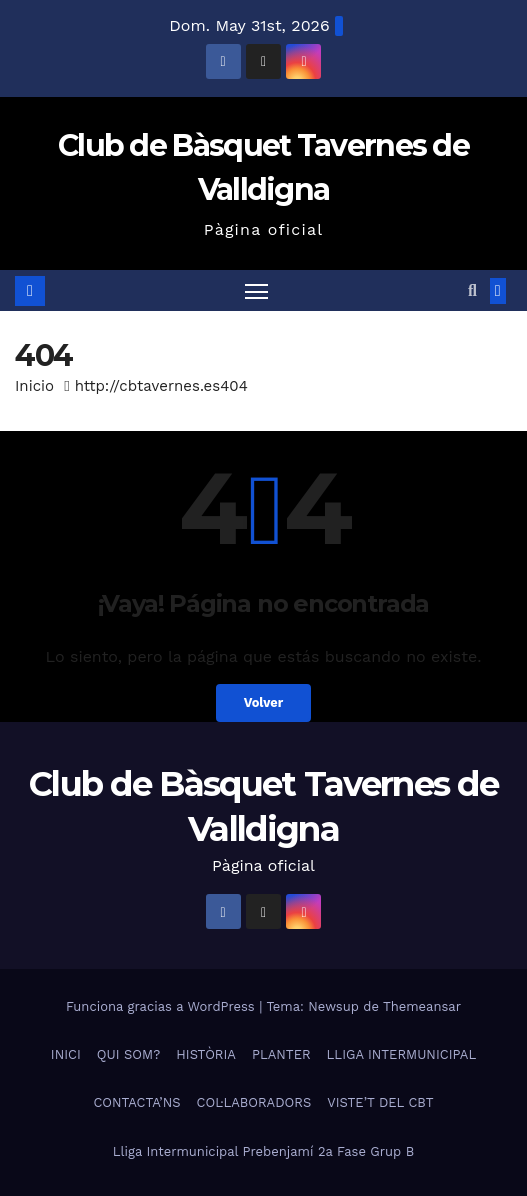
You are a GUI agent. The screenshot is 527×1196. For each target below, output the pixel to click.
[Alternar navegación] (257, 291)
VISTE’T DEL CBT (380, 1102)
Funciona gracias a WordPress (162, 1006)
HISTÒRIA (206, 1054)
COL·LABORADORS (254, 1102)
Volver (264, 702)
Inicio (34, 386)
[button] (472, 290)
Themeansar (422, 1006)
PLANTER (281, 1054)
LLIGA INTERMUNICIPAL (402, 1054)
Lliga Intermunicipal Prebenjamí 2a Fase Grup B (263, 1151)
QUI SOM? (128, 1054)
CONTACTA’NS (136, 1102)
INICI (66, 1054)
